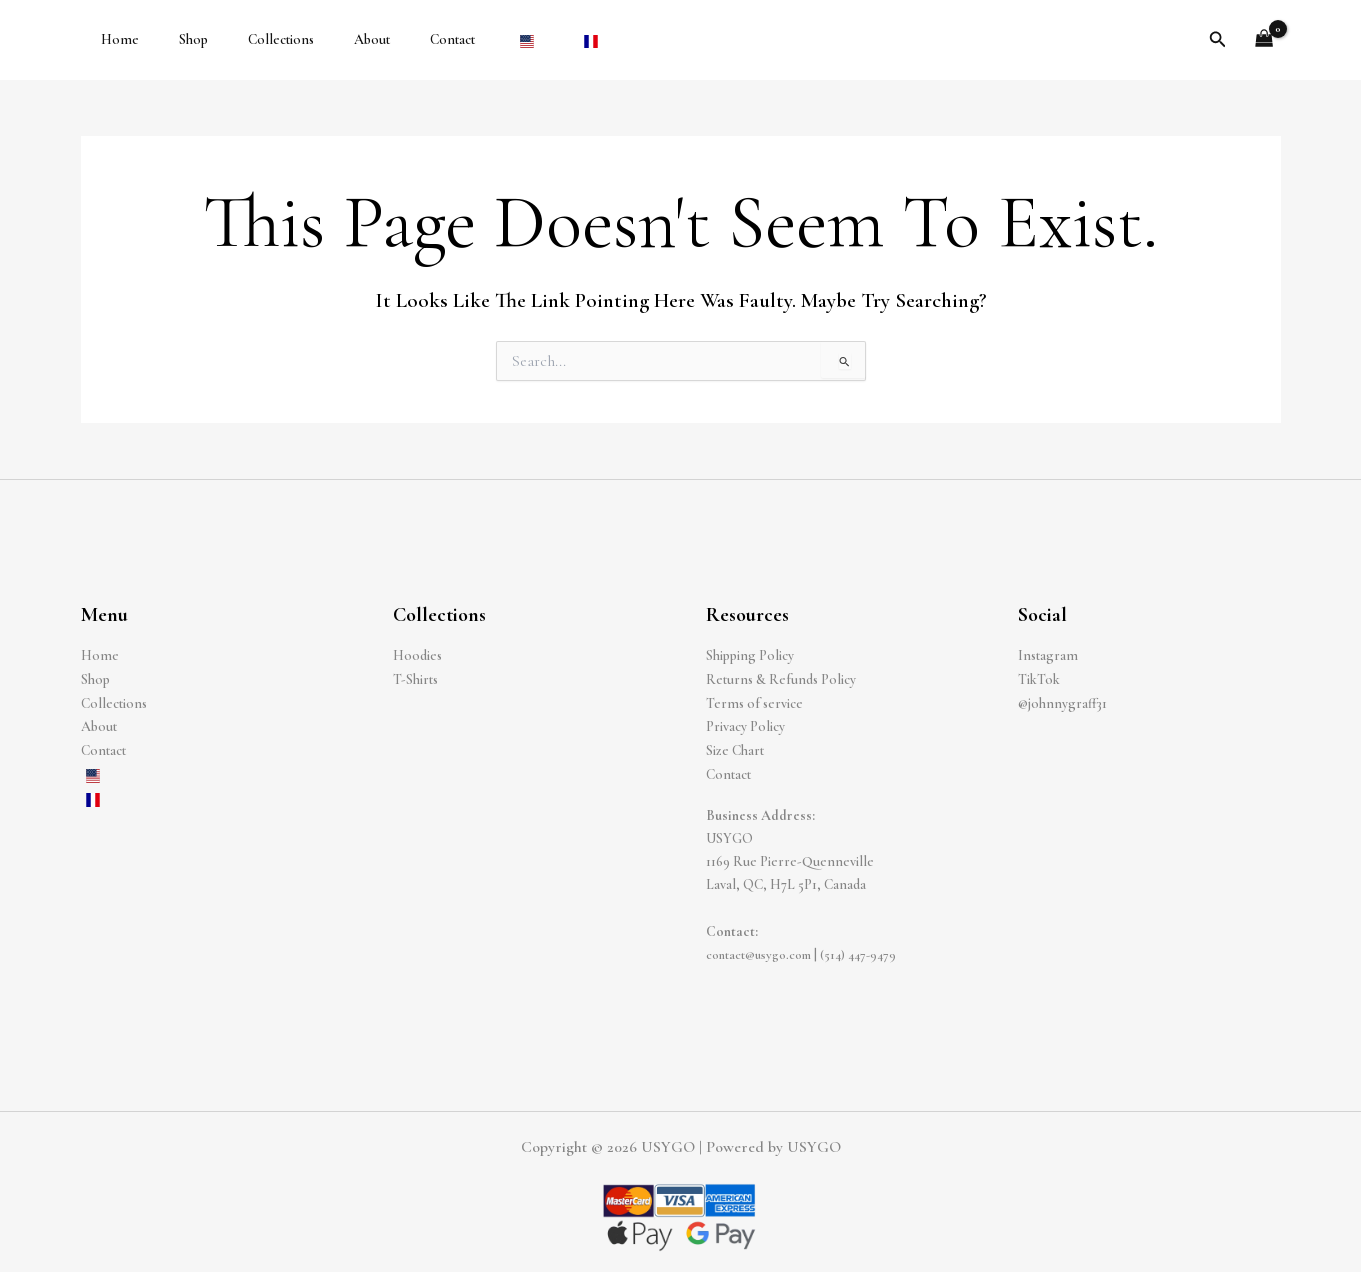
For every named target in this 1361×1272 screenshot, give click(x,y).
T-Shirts (415, 678)
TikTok (1039, 678)
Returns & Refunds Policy (781, 678)
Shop (175, 39)
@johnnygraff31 (1062, 702)
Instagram (1048, 655)
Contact (398, 39)
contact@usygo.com (763, 950)
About (330, 39)
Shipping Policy (750, 655)
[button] (1218, 40)
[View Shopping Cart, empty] (1263, 40)
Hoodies (417, 655)
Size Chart (735, 748)
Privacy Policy (745, 725)
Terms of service (754, 702)
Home (114, 39)
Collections (251, 39)
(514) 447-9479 (870, 950)
